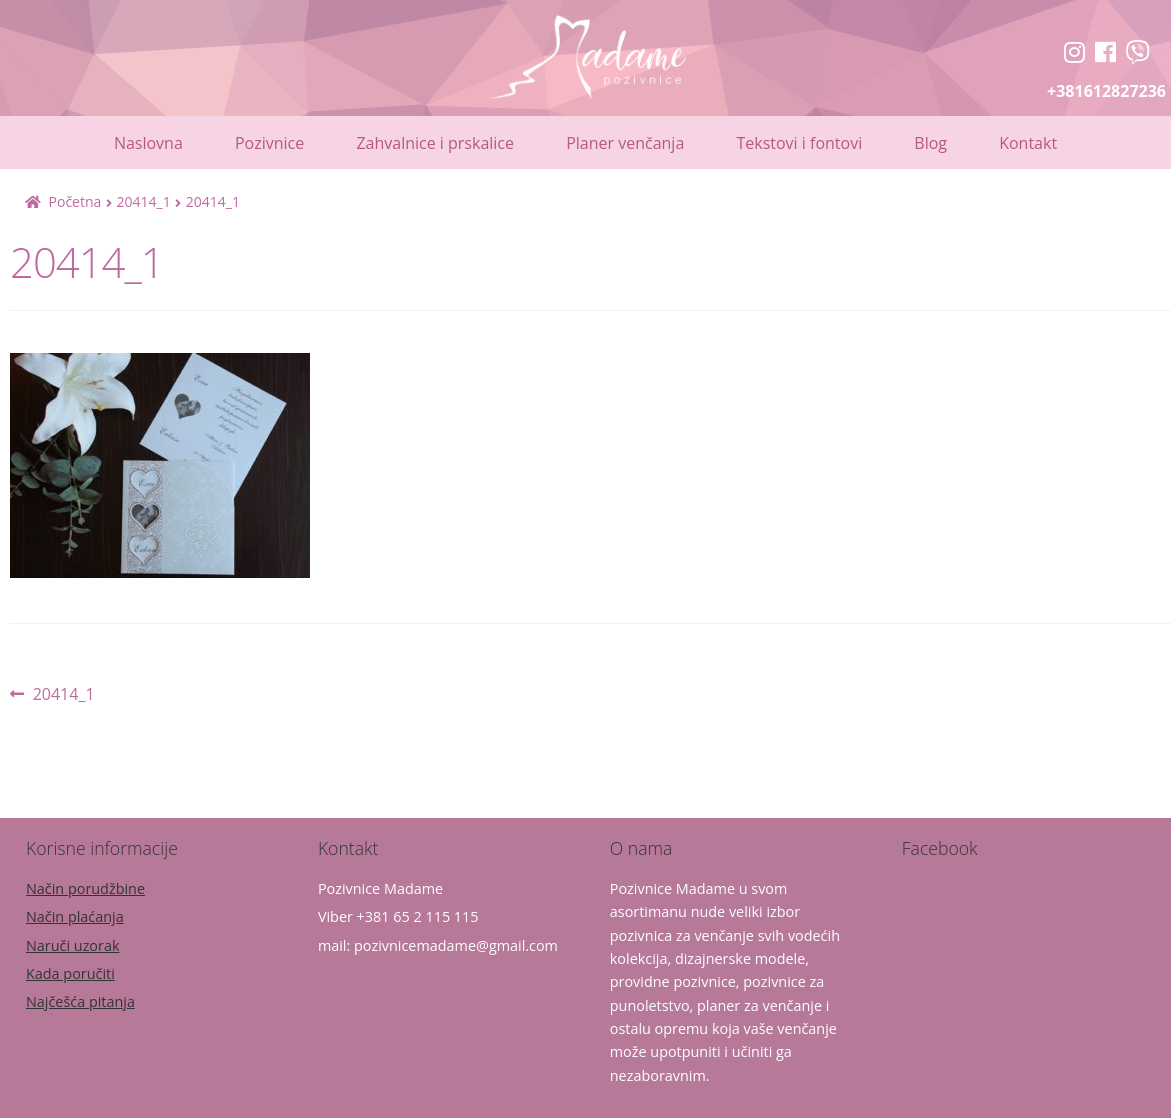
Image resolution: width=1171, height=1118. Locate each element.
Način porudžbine (85, 888)
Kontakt (1028, 143)
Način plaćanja (75, 916)
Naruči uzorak (72, 945)
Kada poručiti (70, 973)
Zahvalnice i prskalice (435, 143)
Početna (75, 201)
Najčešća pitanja (80, 1001)
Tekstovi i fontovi (799, 143)
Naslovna (148, 143)
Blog (930, 143)
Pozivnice (269, 143)
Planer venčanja (625, 143)
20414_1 (143, 201)
